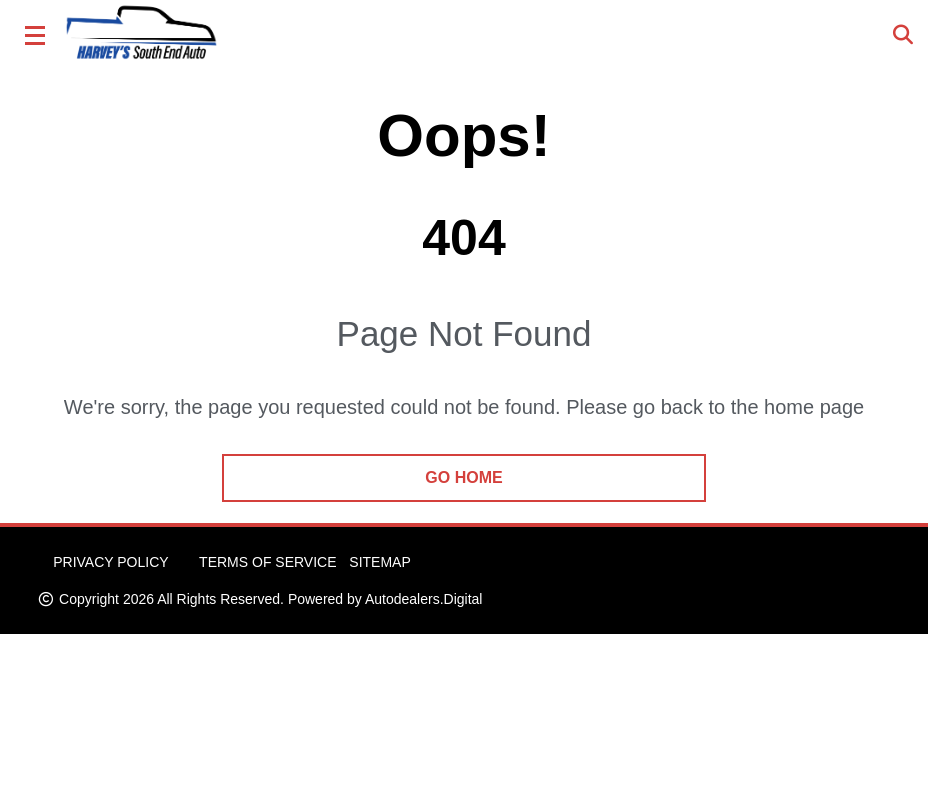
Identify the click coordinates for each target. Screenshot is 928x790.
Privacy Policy (110, 562)
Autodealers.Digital (424, 599)
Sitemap (379, 562)
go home (463, 477)
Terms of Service (267, 562)
